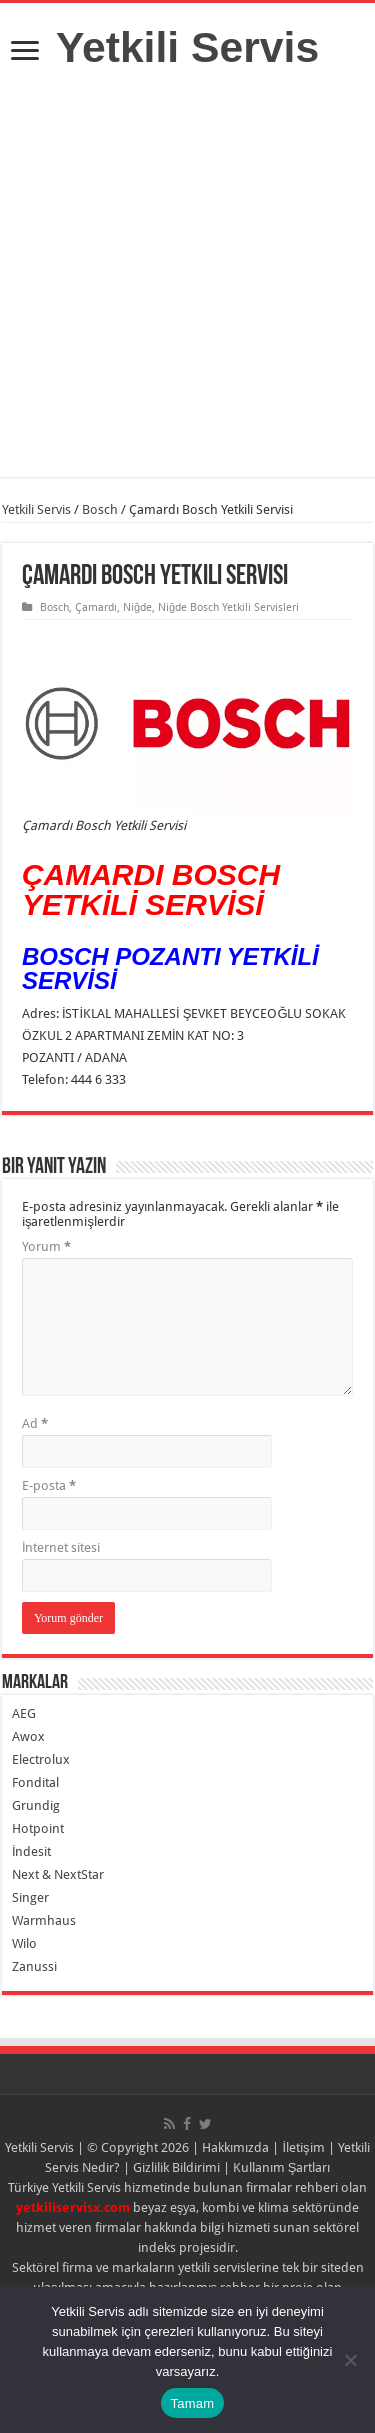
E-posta (49, 1485)
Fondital (35, 1782)
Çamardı (96, 607)
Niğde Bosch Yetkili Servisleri (228, 607)
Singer (30, 1897)
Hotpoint (38, 1828)
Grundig (36, 1805)
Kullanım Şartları (282, 2167)
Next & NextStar (58, 1874)
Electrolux (41, 1759)
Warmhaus (44, 1920)
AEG (24, 1713)
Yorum (46, 1246)
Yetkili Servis (187, 47)
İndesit (32, 1851)
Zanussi (34, 1966)
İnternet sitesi (61, 1547)
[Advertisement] (187, 289)
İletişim (303, 2147)
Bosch (100, 509)
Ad (35, 1423)
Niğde (137, 607)
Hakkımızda (235, 2147)
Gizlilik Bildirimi (176, 2167)
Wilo (24, 1943)
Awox (28, 1736)
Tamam (193, 2403)
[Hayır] (350, 2360)
